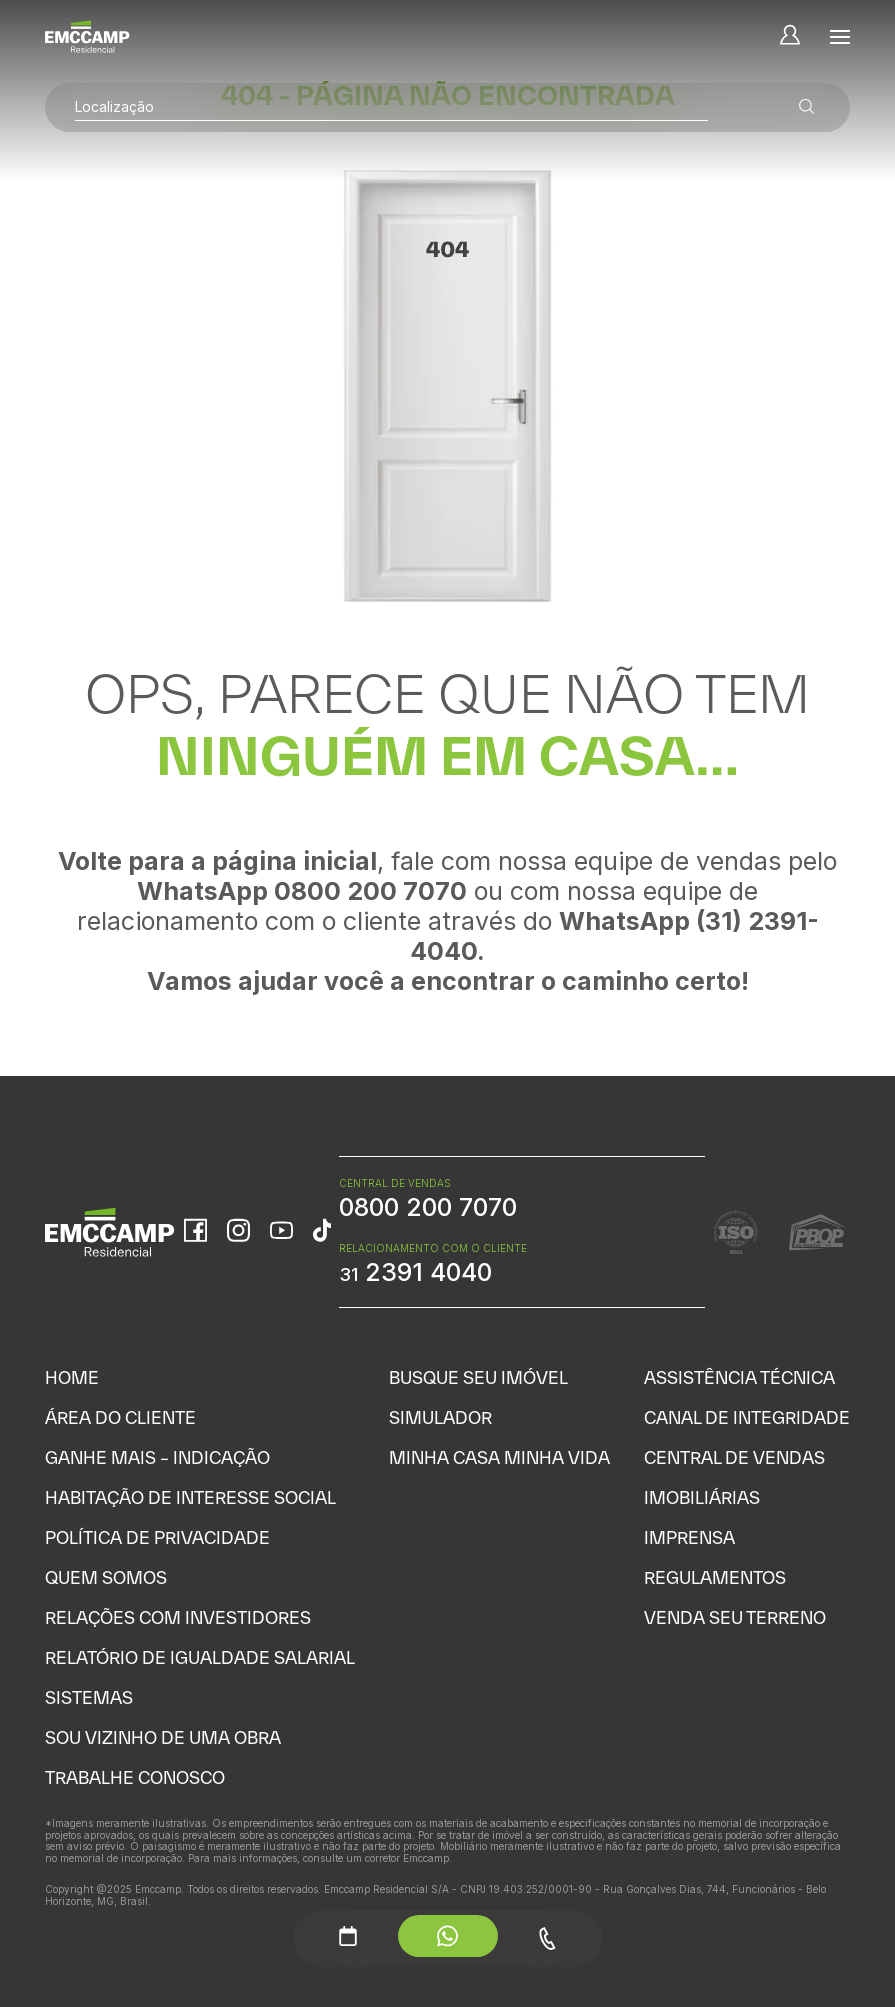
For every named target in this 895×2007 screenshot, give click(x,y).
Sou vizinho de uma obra (163, 1737)
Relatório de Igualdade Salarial (200, 1657)
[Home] (87, 36)
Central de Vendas (734, 1457)
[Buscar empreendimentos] (807, 107)
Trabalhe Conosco (135, 1777)
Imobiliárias (702, 1497)
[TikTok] (322, 1232)
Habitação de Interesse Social (190, 1497)
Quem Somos (106, 1577)
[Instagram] (238, 1232)
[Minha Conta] (790, 36)
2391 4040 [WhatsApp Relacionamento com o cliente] (415, 1272)
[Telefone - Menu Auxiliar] (548, 1938)
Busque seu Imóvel (478, 1377)
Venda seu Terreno (735, 1617)
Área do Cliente (120, 1417)
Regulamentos (715, 1577)
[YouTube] (281, 1232)
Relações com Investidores (178, 1617)
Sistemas (89, 1697)
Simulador (440, 1417)
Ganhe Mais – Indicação (157, 1457)
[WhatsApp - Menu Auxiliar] (448, 1936)
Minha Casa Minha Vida (499, 1457)
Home (72, 1377)
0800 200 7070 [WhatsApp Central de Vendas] (428, 1207)
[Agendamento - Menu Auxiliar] (348, 1936)
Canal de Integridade (747, 1417)
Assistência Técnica (739, 1377)
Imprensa (689, 1537)
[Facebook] (195, 1232)
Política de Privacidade (157, 1537)
